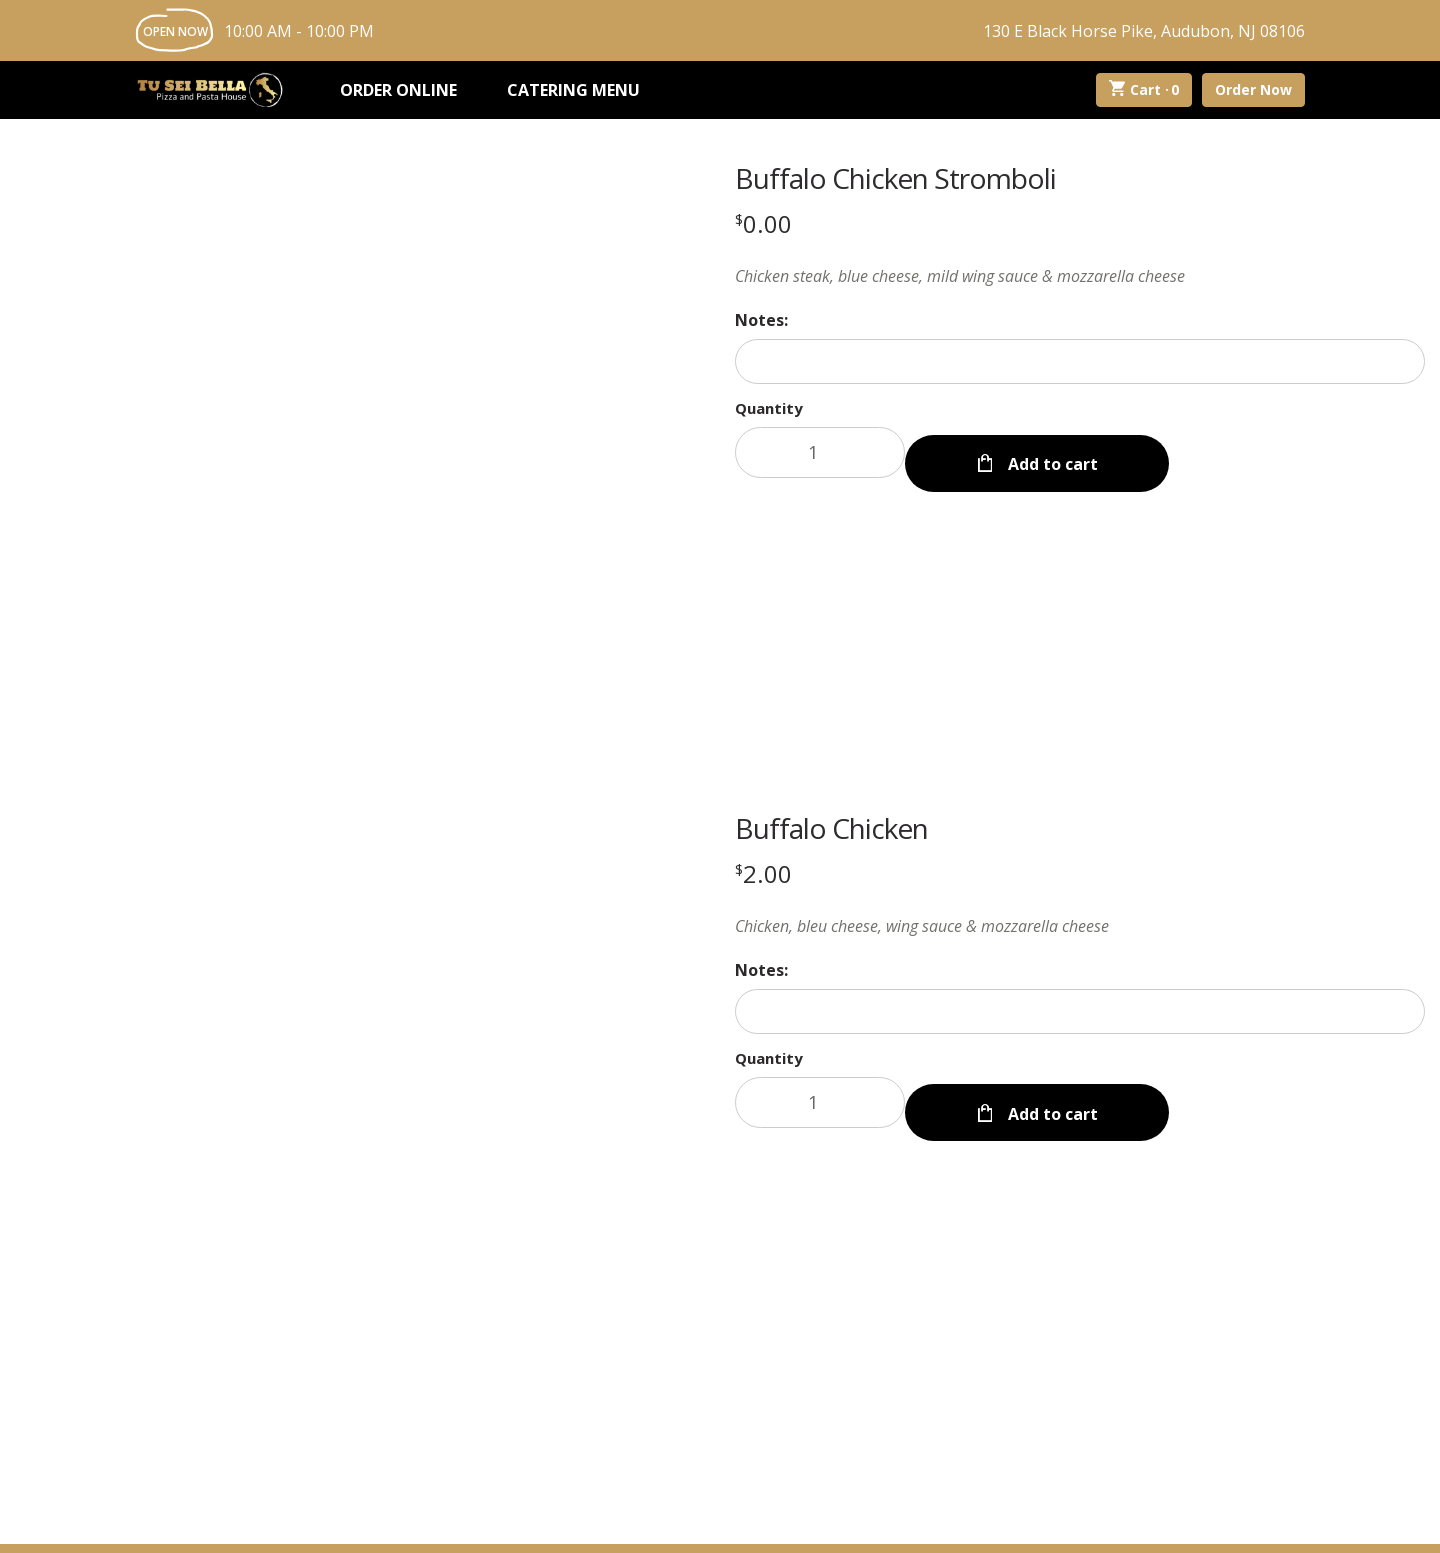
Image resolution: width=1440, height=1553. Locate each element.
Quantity (769, 408)
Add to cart (1051, 452)
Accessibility (1093, 1518)
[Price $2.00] (763, 592)
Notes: (761, 320)
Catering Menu (573, 90)
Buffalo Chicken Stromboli (895, 178)
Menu (423, 1331)
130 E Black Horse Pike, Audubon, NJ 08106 (1144, 31)
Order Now (1253, 89)
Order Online (398, 90)
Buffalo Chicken (831, 547)
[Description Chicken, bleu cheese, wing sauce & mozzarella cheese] (1080, 645)
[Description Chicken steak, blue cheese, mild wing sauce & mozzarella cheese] (1080, 276)
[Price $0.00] (763, 223)
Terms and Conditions (967, 1518)
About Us (639, 1331)
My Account (522, 1331)
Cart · (1144, 90)
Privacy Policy (836, 1518)
